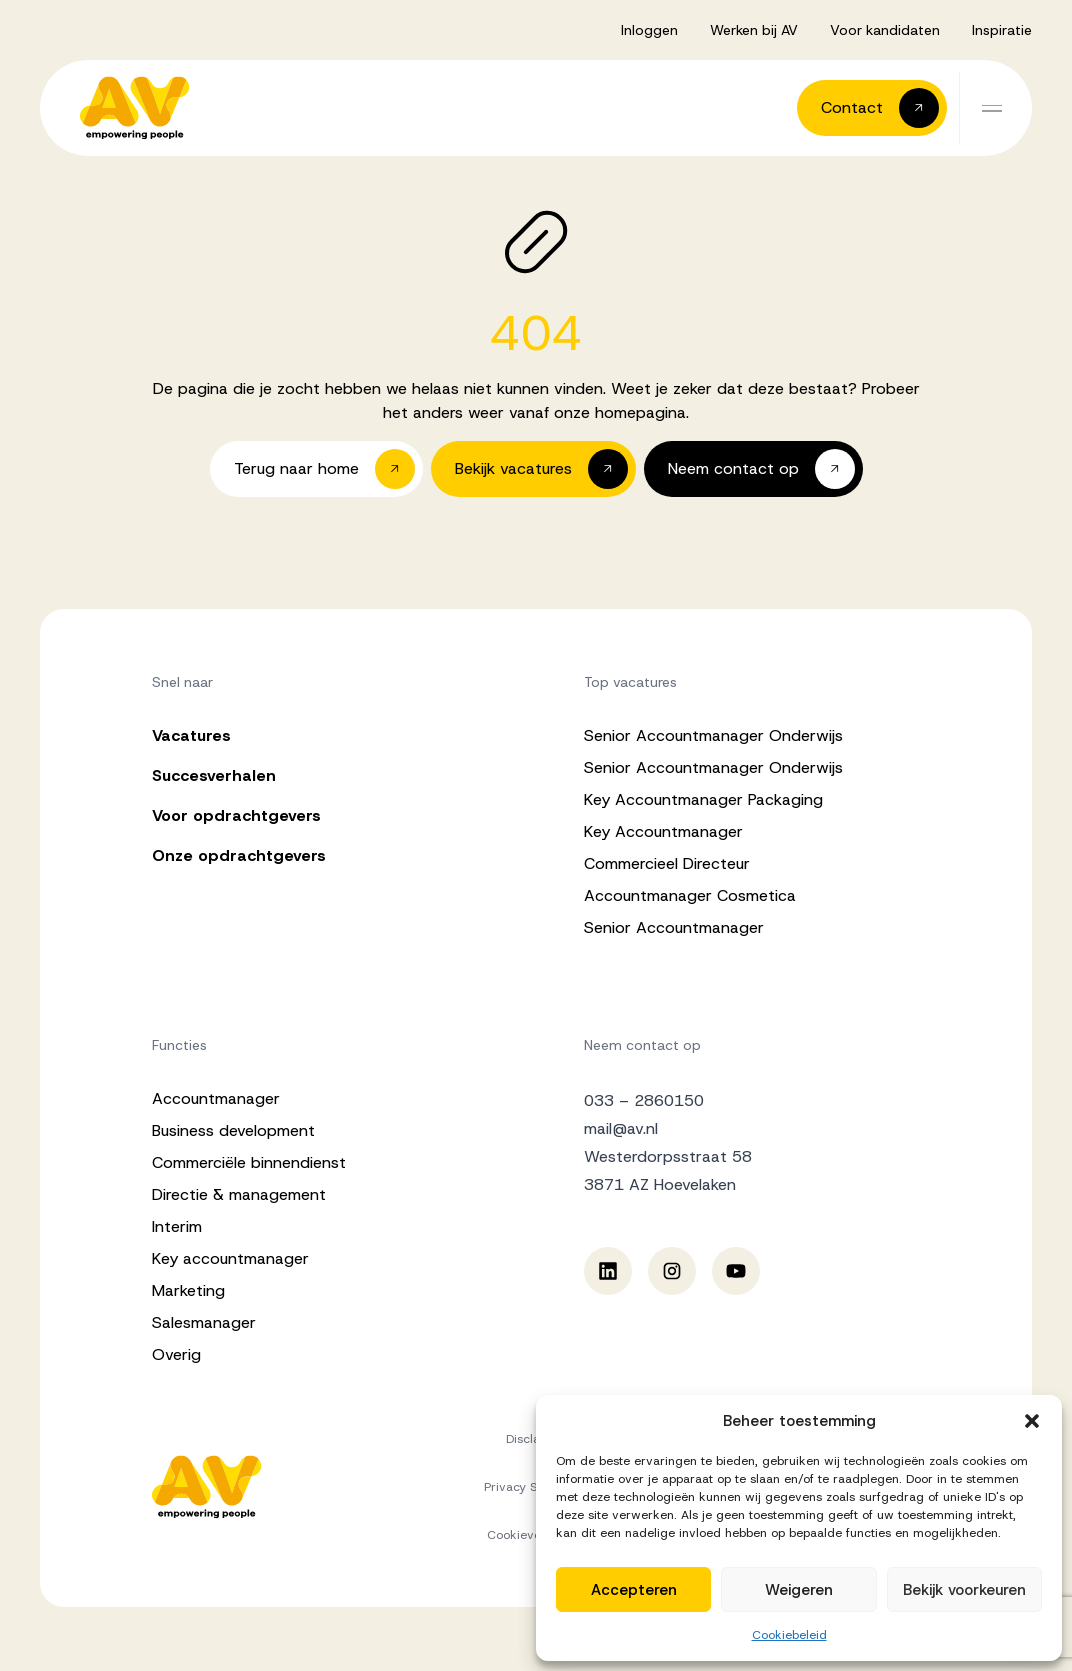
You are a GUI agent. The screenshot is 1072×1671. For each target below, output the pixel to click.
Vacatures (191, 735)
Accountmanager (216, 1098)
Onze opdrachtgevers (239, 855)
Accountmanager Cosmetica (690, 895)
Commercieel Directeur (667, 863)
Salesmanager (204, 1322)
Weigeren (799, 1590)
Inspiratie (1002, 30)
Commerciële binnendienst (249, 1162)
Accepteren (634, 1590)
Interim (177, 1226)
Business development (233, 1130)
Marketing (188, 1290)
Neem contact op (642, 1045)
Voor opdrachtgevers (236, 815)
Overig (176, 1354)
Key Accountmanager (663, 831)
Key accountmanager (230, 1258)
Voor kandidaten (885, 30)
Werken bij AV (754, 30)
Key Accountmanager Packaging (703, 799)
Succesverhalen (214, 775)
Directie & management (239, 1194)
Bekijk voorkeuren (964, 1590)
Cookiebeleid (789, 1635)
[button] (1032, 1421)
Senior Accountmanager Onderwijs (713, 735)
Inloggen (649, 30)
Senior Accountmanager (674, 927)
